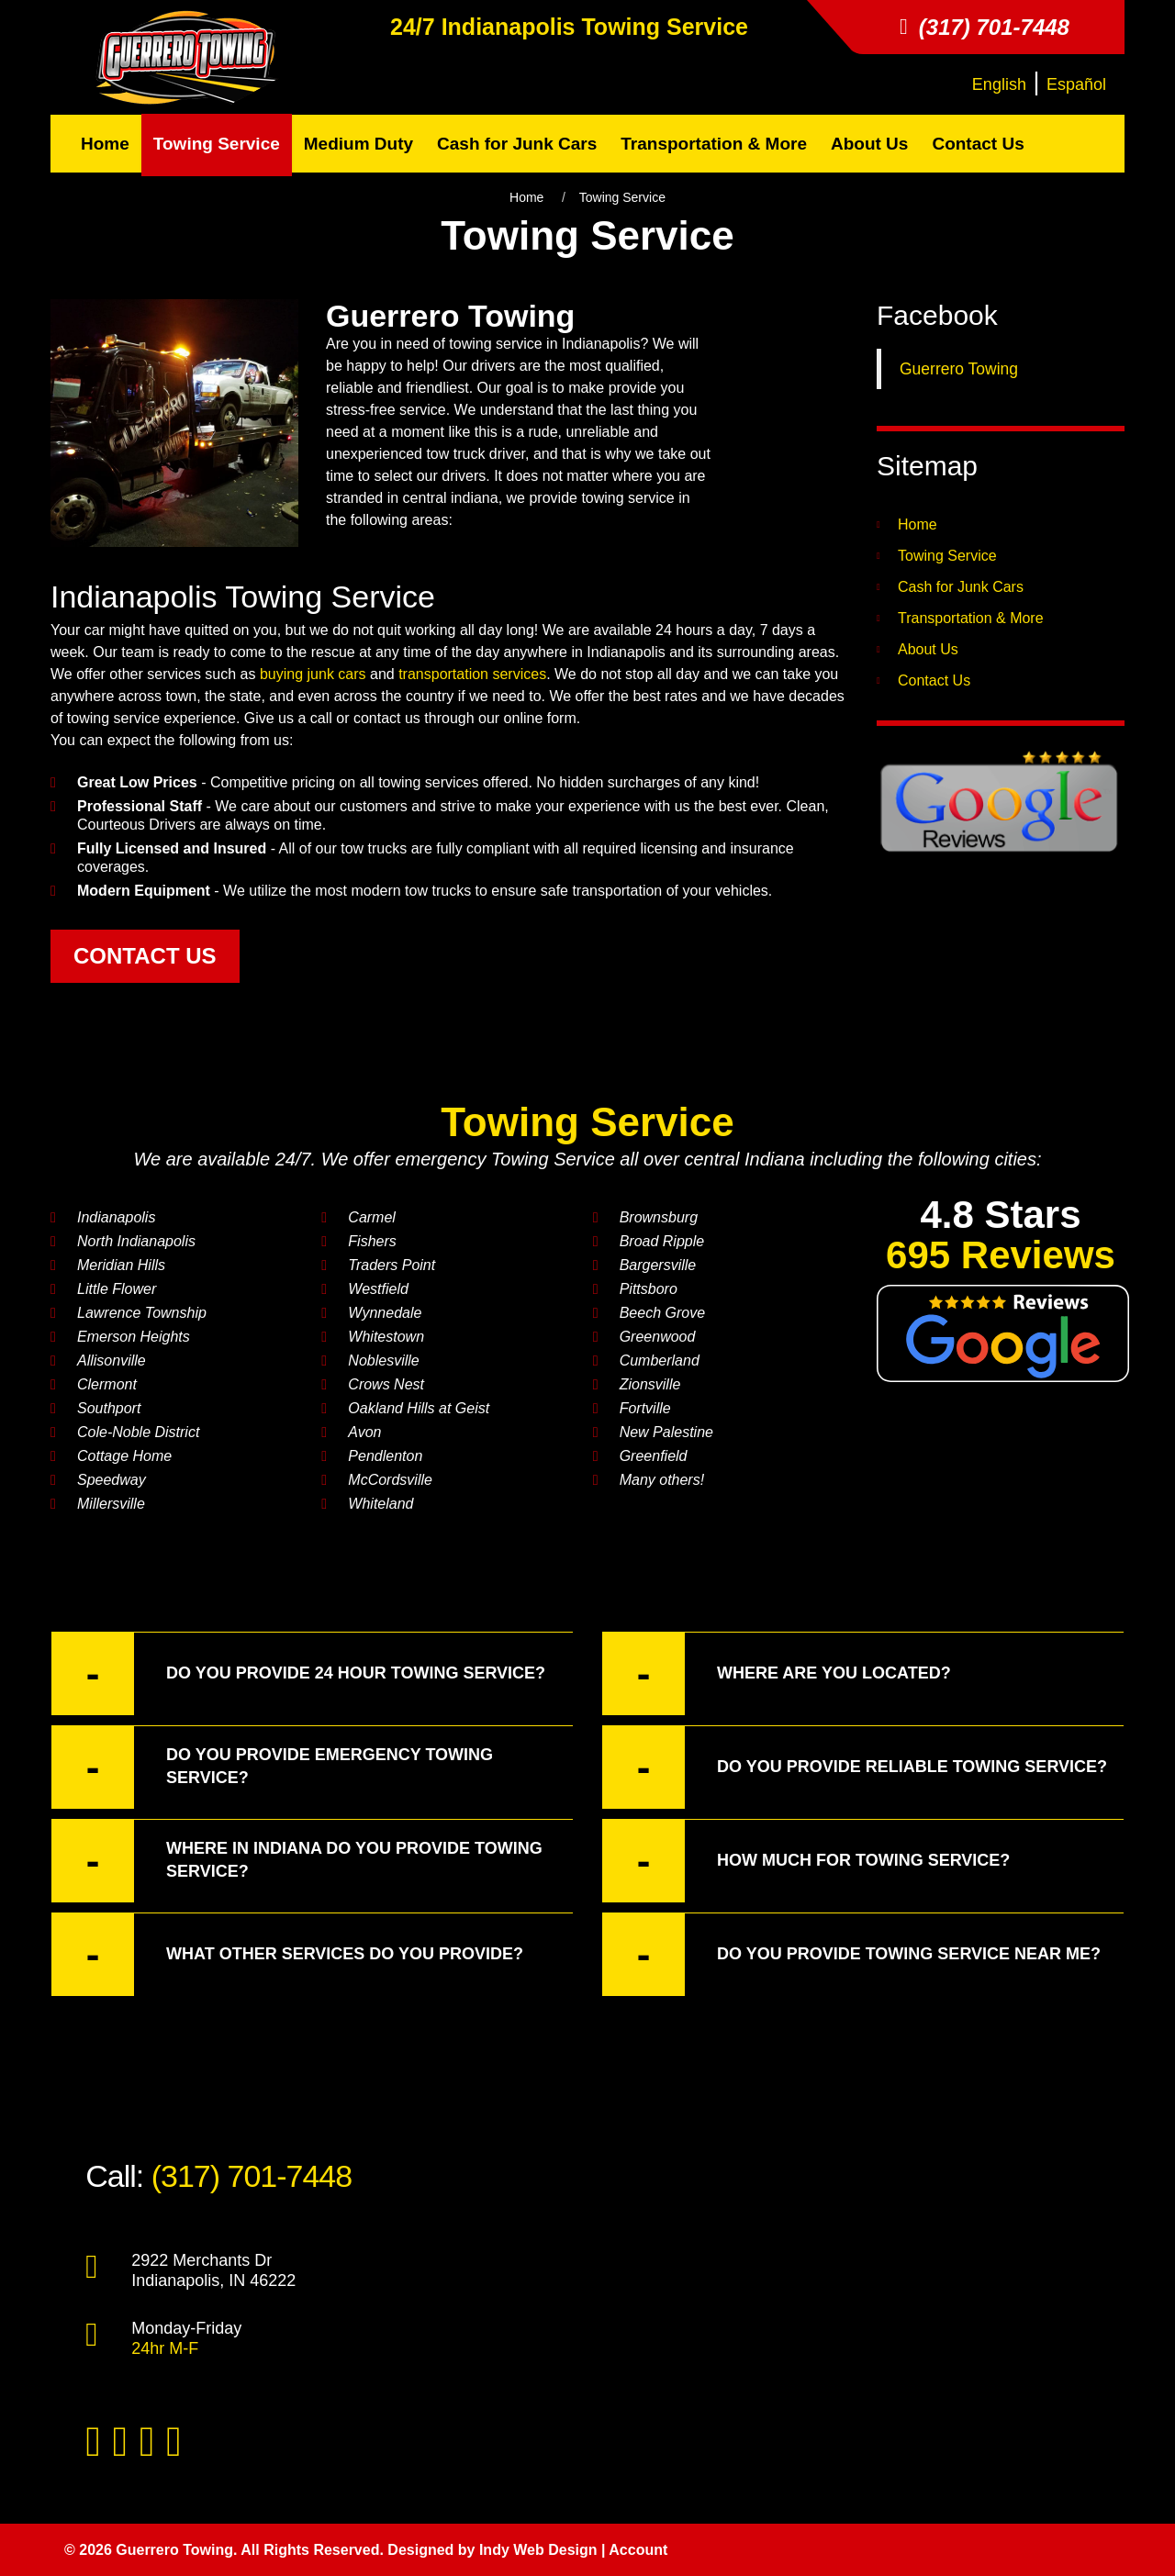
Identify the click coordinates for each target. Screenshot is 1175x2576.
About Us (928, 649)
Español (1076, 84)
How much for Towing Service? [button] (806, 1860)
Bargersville (658, 1265)
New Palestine (666, 1432)
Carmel (372, 1217)
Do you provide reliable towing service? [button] (854, 1767)
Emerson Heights (133, 1336)
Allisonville (111, 1360)
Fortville (645, 1408)
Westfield (378, 1289)
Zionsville (650, 1384)
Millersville (111, 1503)
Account (638, 2550)
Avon (364, 1432)
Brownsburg (659, 1217)
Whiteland (380, 1503)
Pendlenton (385, 1456)
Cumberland (659, 1360)
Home (526, 197)
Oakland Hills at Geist (418, 1408)
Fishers (372, 1241)
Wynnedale (384, 1313)
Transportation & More (971, 618)
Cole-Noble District (138, 1432)
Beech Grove (662, 1313)
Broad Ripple (662, 1241)
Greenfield (654, 1456)
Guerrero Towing (959, 369)
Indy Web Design (538, 2550)
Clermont (107, 1384)
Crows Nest (386, 1384)
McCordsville (390, 1480)
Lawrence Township (142, 1313)
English (999, 84)
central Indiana (744, 1159)
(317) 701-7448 (251, 2175)
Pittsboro (648, 1289)
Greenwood (658, 1336)
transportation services (472, 674)
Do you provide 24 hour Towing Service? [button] (298, 1673)
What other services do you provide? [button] (287, 1954)
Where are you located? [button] (776, 1673)
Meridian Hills (121, 1265)
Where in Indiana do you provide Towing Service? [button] (297, 1860)
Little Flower (116, 1289)
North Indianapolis (136, 1241)
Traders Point (391, 1265)
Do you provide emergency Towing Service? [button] (272, 1767)
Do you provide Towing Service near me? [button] (851, 1954)
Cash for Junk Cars (961, 587)
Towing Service (664, 26)
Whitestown (386, 1336)
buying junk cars (313, 674)
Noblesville (383, 1360)
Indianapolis (509, 26)
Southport (108, 1408)
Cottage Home (124, 1456)
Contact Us (934, 680)
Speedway (111, 1480)
